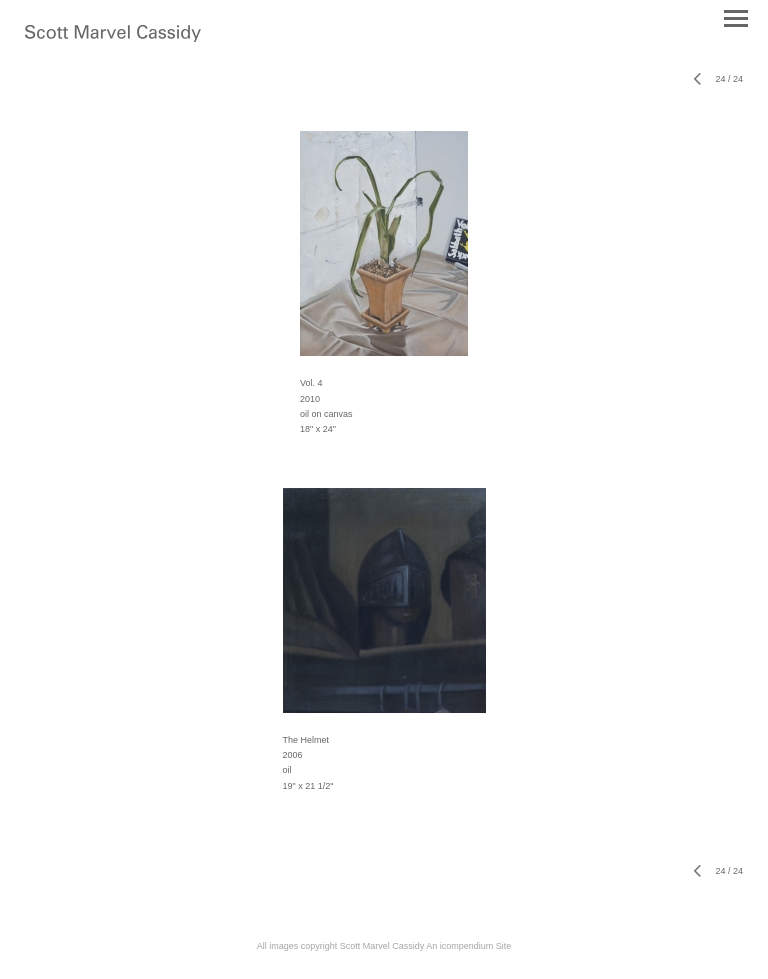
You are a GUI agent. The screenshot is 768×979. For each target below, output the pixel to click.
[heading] (113, 38)
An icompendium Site (468, 946)
